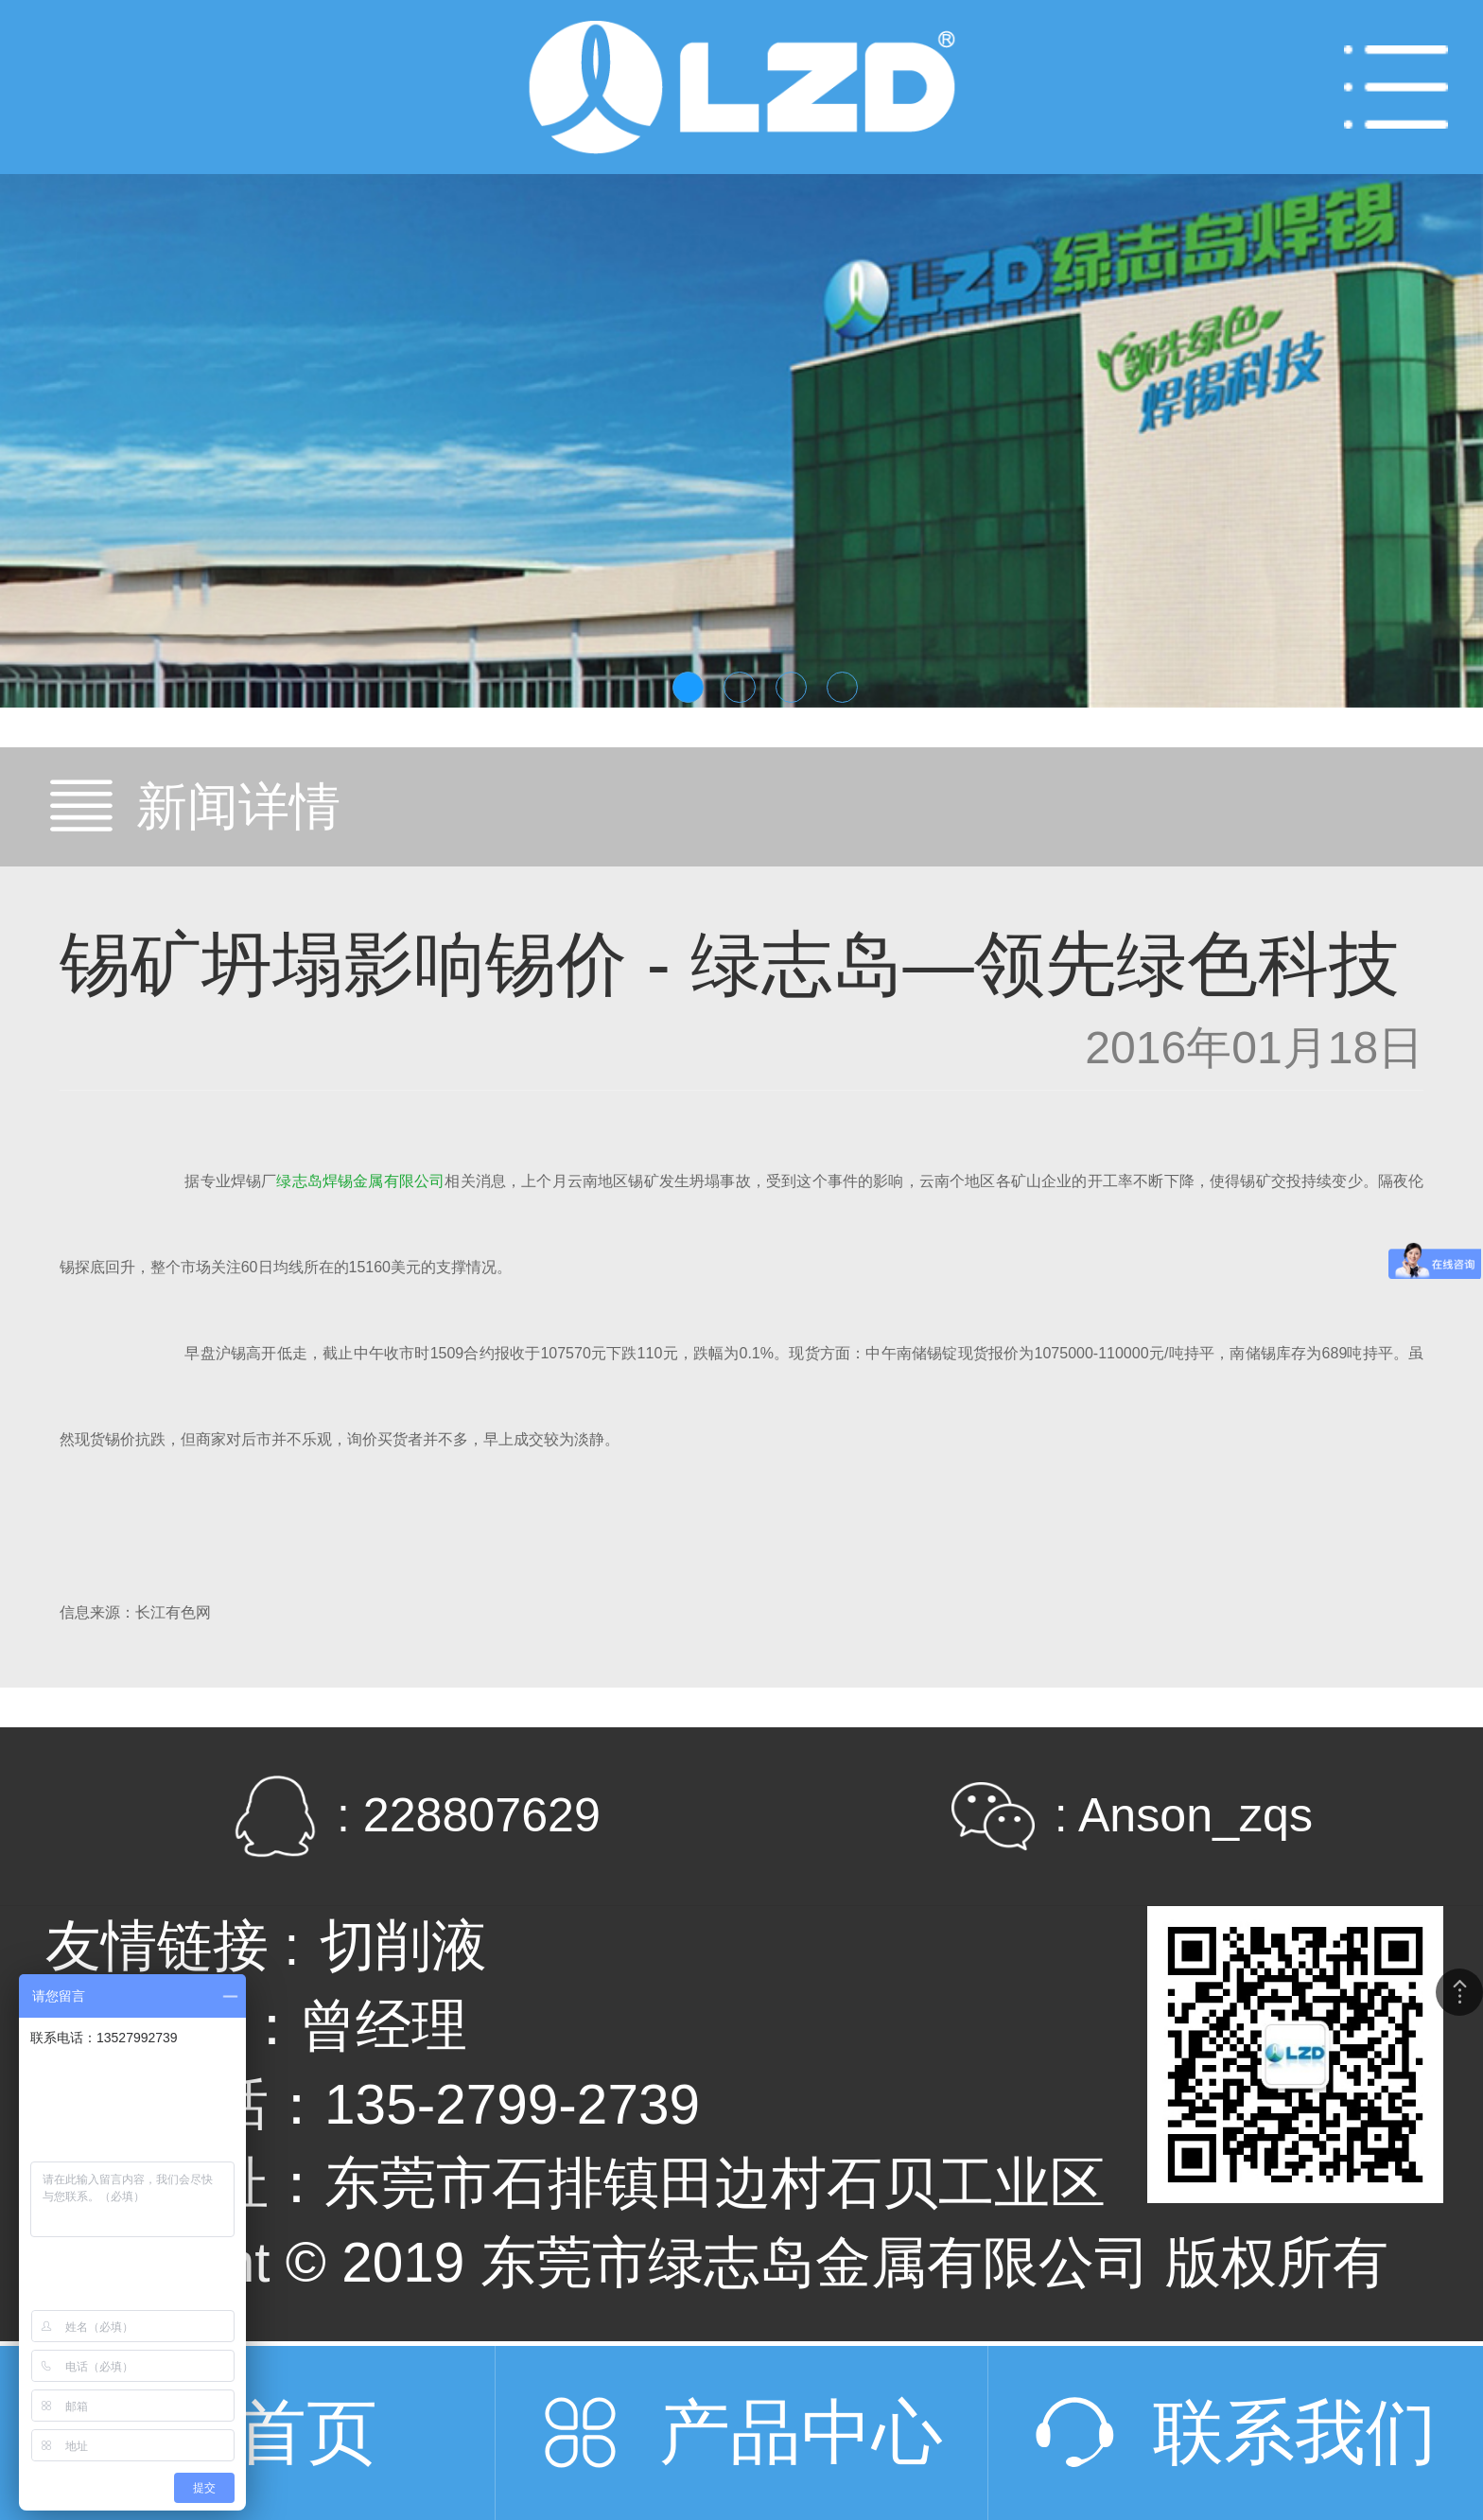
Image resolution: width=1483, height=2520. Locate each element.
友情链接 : (172, 1945)
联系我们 (1295, 2432)
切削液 (403, 1945)
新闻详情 (238, 806)
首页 (306, 2432)
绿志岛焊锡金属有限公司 (360, 1181)
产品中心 (801, 2432)
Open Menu (1396, 87)
